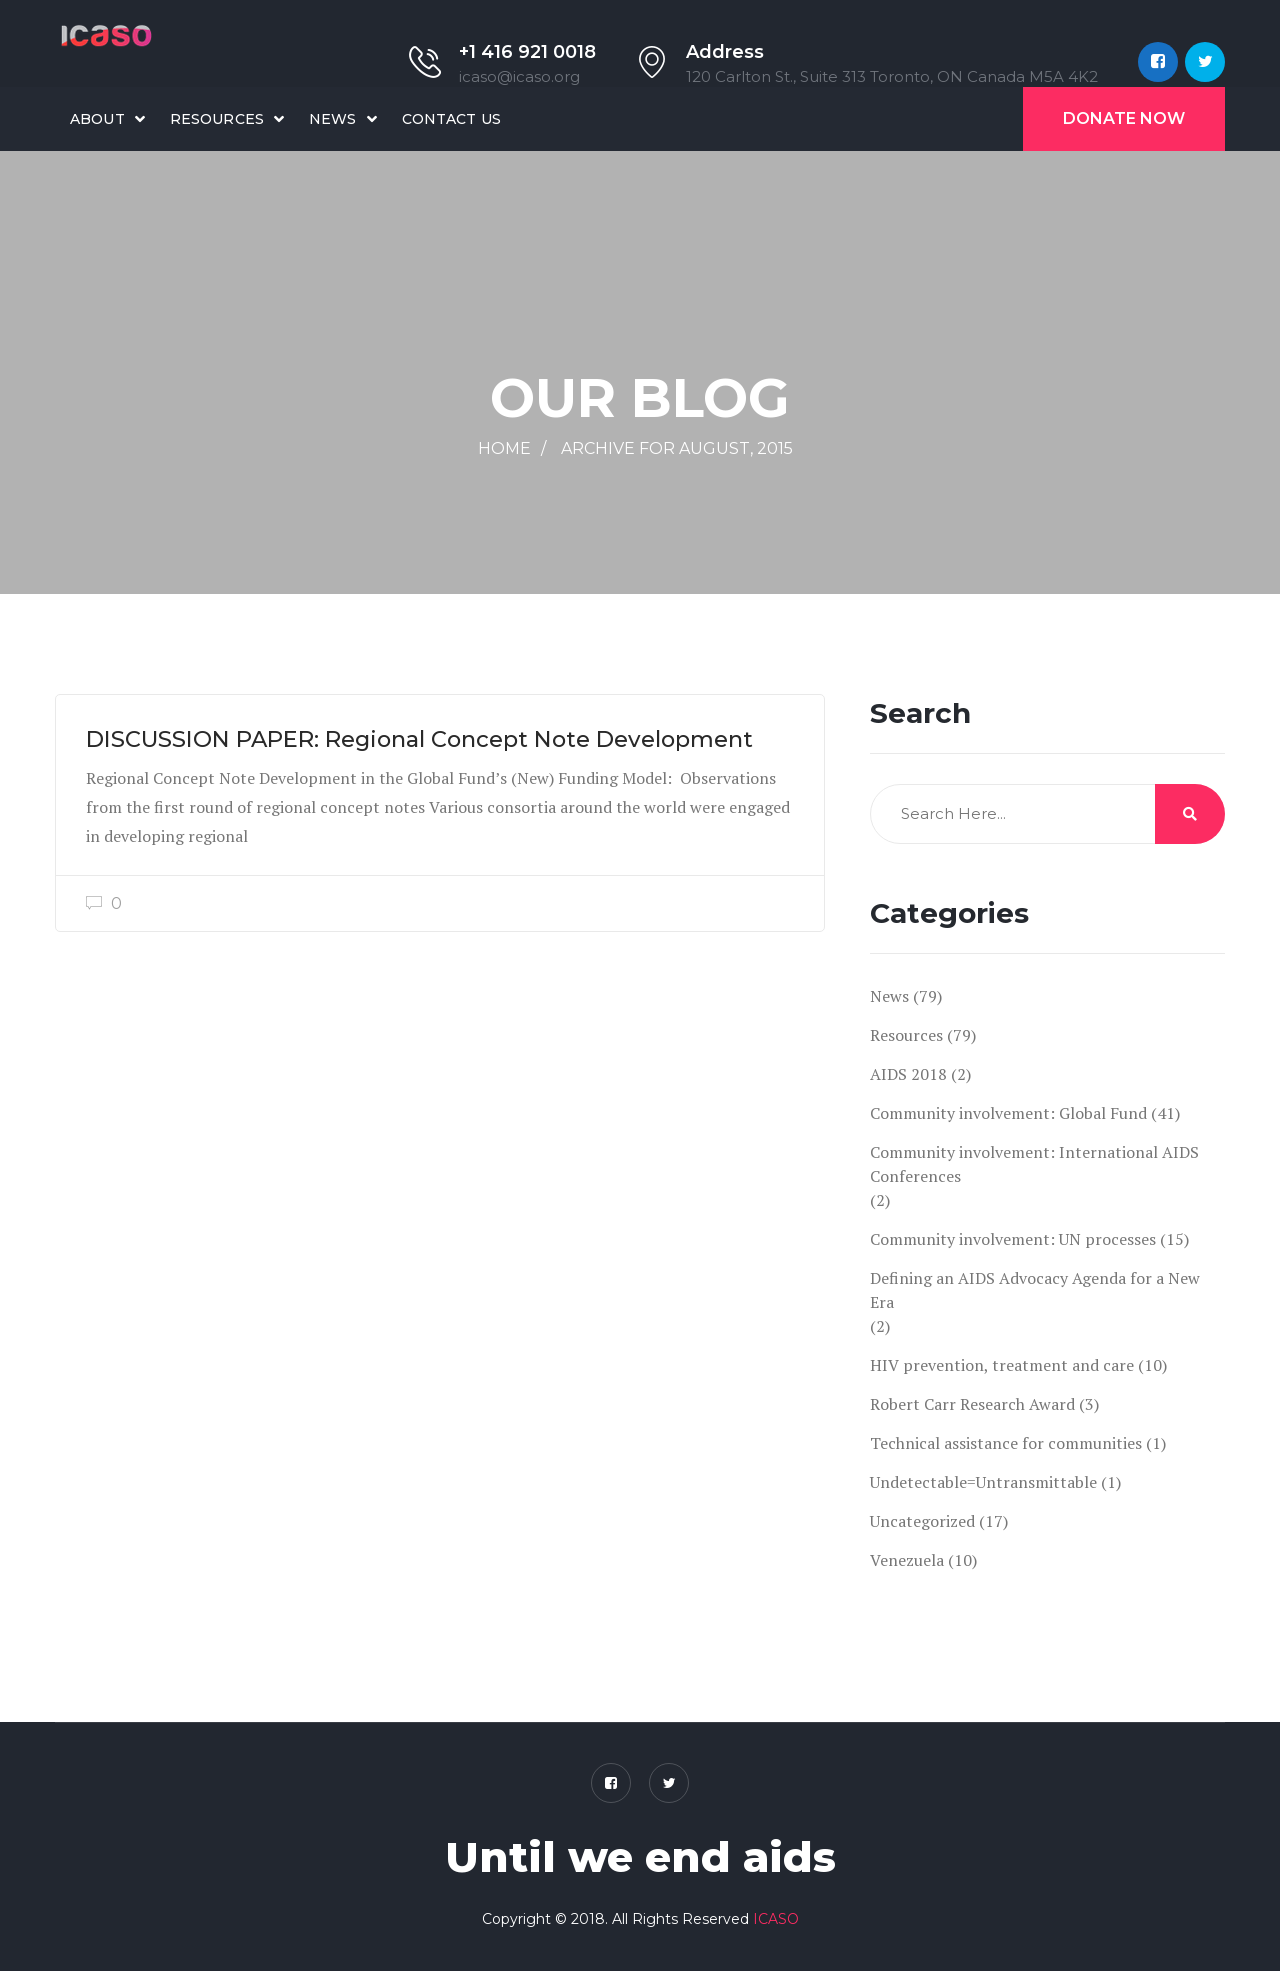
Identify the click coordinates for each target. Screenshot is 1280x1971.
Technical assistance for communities (1006, 1443)
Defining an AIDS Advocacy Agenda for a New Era (1035, 1290)
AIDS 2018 (908, 1074)
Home (504, 448)
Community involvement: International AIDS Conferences (1034, 1164)
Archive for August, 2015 (677, 448)
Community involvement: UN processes (1013, 1239)
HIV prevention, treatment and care (1002, 1365)
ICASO (776, 1919)
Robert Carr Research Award (972, 1404)
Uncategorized (922, 1521)
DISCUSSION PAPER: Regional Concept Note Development (419, 739)
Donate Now (1124, 118)
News (333, 119)
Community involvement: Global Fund (1008, 1113)
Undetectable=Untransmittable (983, 1482)
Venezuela (907, 1560)
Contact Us (451, 119)
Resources (217, 119)
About (97, 119)
